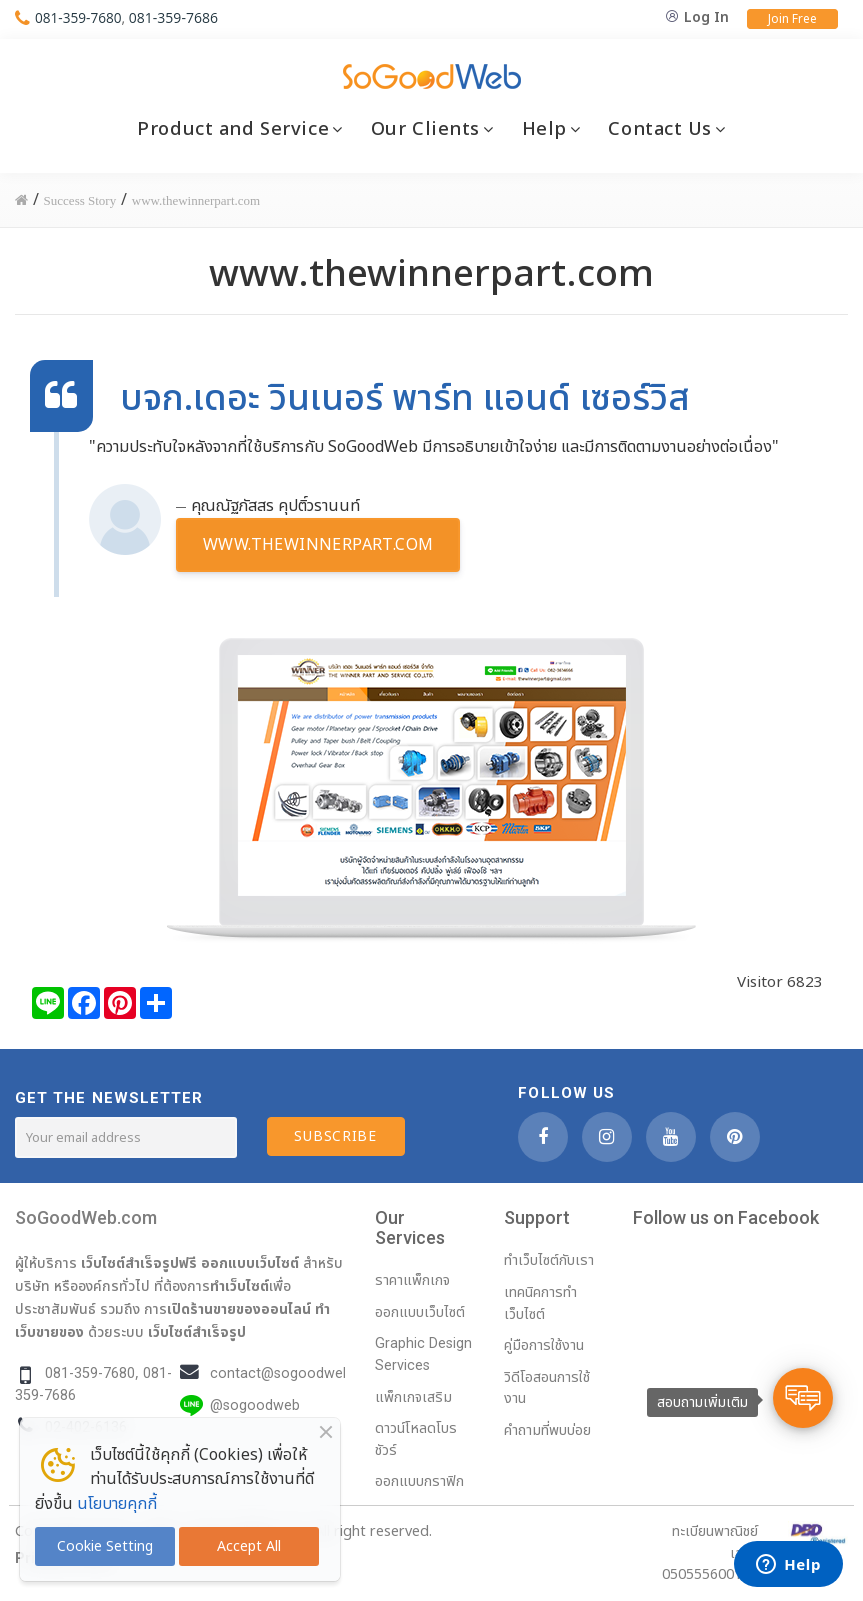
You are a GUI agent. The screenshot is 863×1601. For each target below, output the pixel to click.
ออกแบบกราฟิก (419, 1481)
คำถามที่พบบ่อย (547, 1430)
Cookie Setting (105, 1546)
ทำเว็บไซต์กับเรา (549, 1260)
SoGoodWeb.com (86, 1217)
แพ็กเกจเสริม (413, 1397)
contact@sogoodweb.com (297, 1373)
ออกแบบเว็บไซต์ (250, 1263)
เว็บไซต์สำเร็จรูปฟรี (139, 1263)
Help (544, 129)
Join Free (792, 19)
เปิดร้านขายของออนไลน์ (239, 1309)
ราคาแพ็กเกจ (412, 1280)
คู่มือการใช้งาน (544, 1345)
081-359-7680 (79, 17)
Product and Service (233, 129)
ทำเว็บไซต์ (239, 1286)
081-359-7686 (175, 17)
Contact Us (660, 129)
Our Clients (425, 129)
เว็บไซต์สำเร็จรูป (197, 1332)
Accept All (249, 1546)
